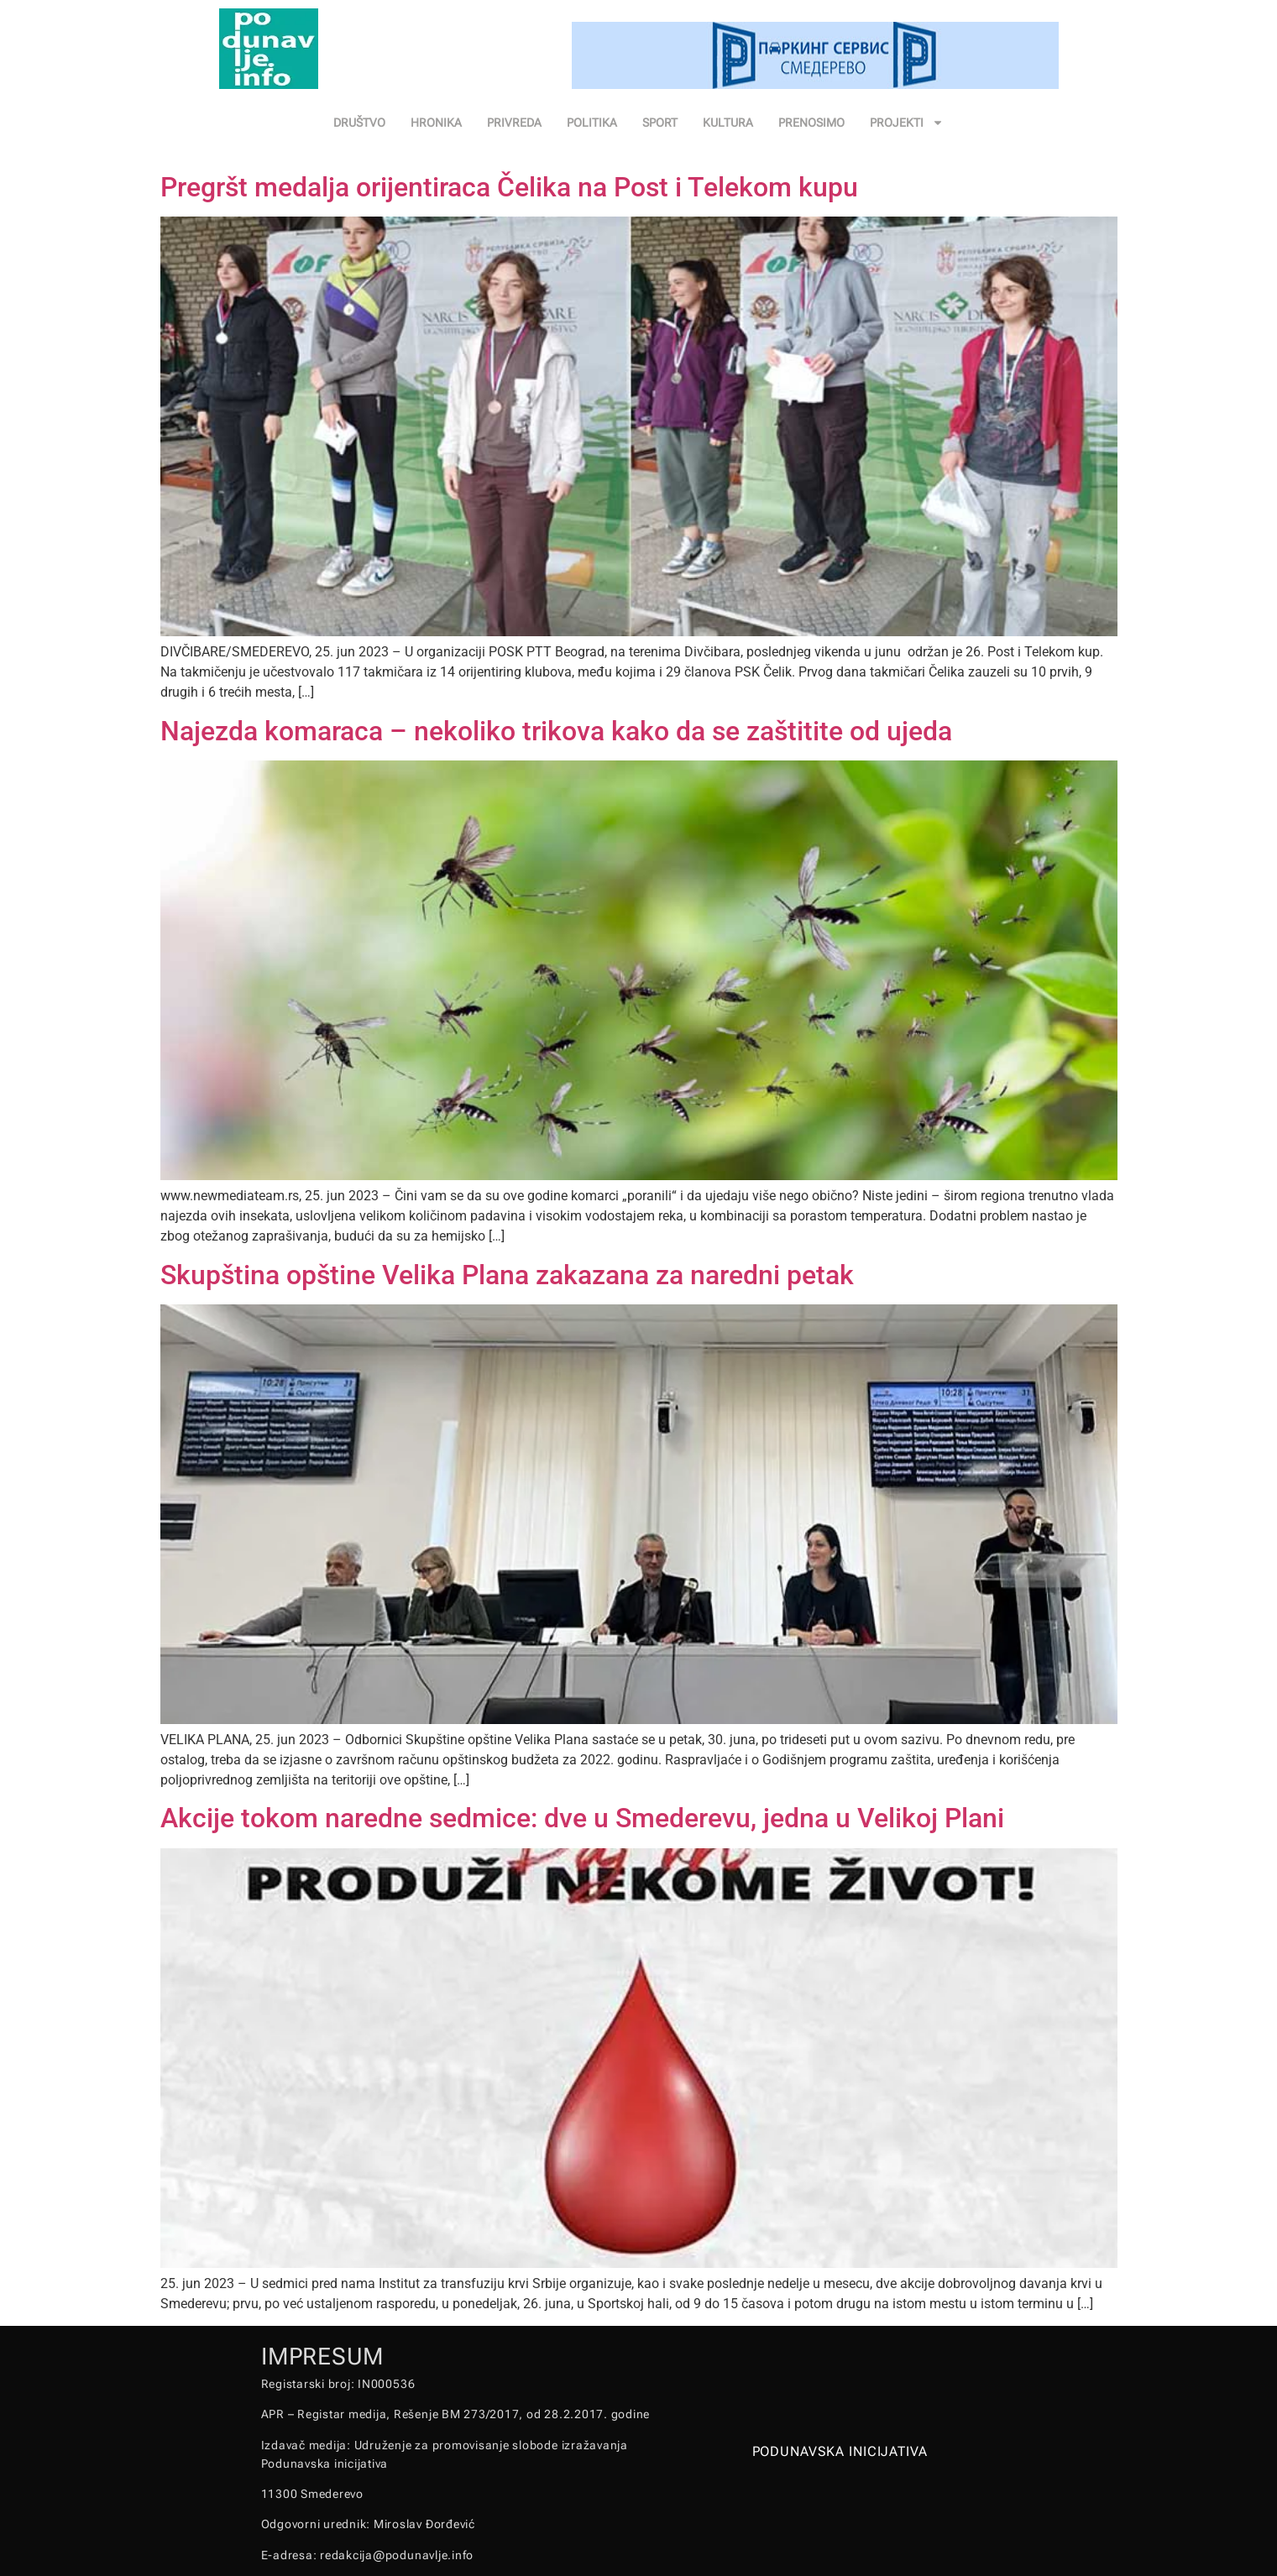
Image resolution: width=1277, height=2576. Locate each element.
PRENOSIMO (811, 122)
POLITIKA (592, 122)
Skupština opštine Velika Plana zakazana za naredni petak (507, 1275)
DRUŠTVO (359, 122)
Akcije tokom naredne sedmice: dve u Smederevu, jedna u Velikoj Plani (582, 1818)
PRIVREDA (514, 122)
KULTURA (728, 122)
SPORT (660, 122)
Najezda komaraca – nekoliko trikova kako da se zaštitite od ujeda (556, 731)
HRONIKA (436, 122)
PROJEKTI (907, 122)
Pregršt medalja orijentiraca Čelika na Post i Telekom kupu (509, 187)
